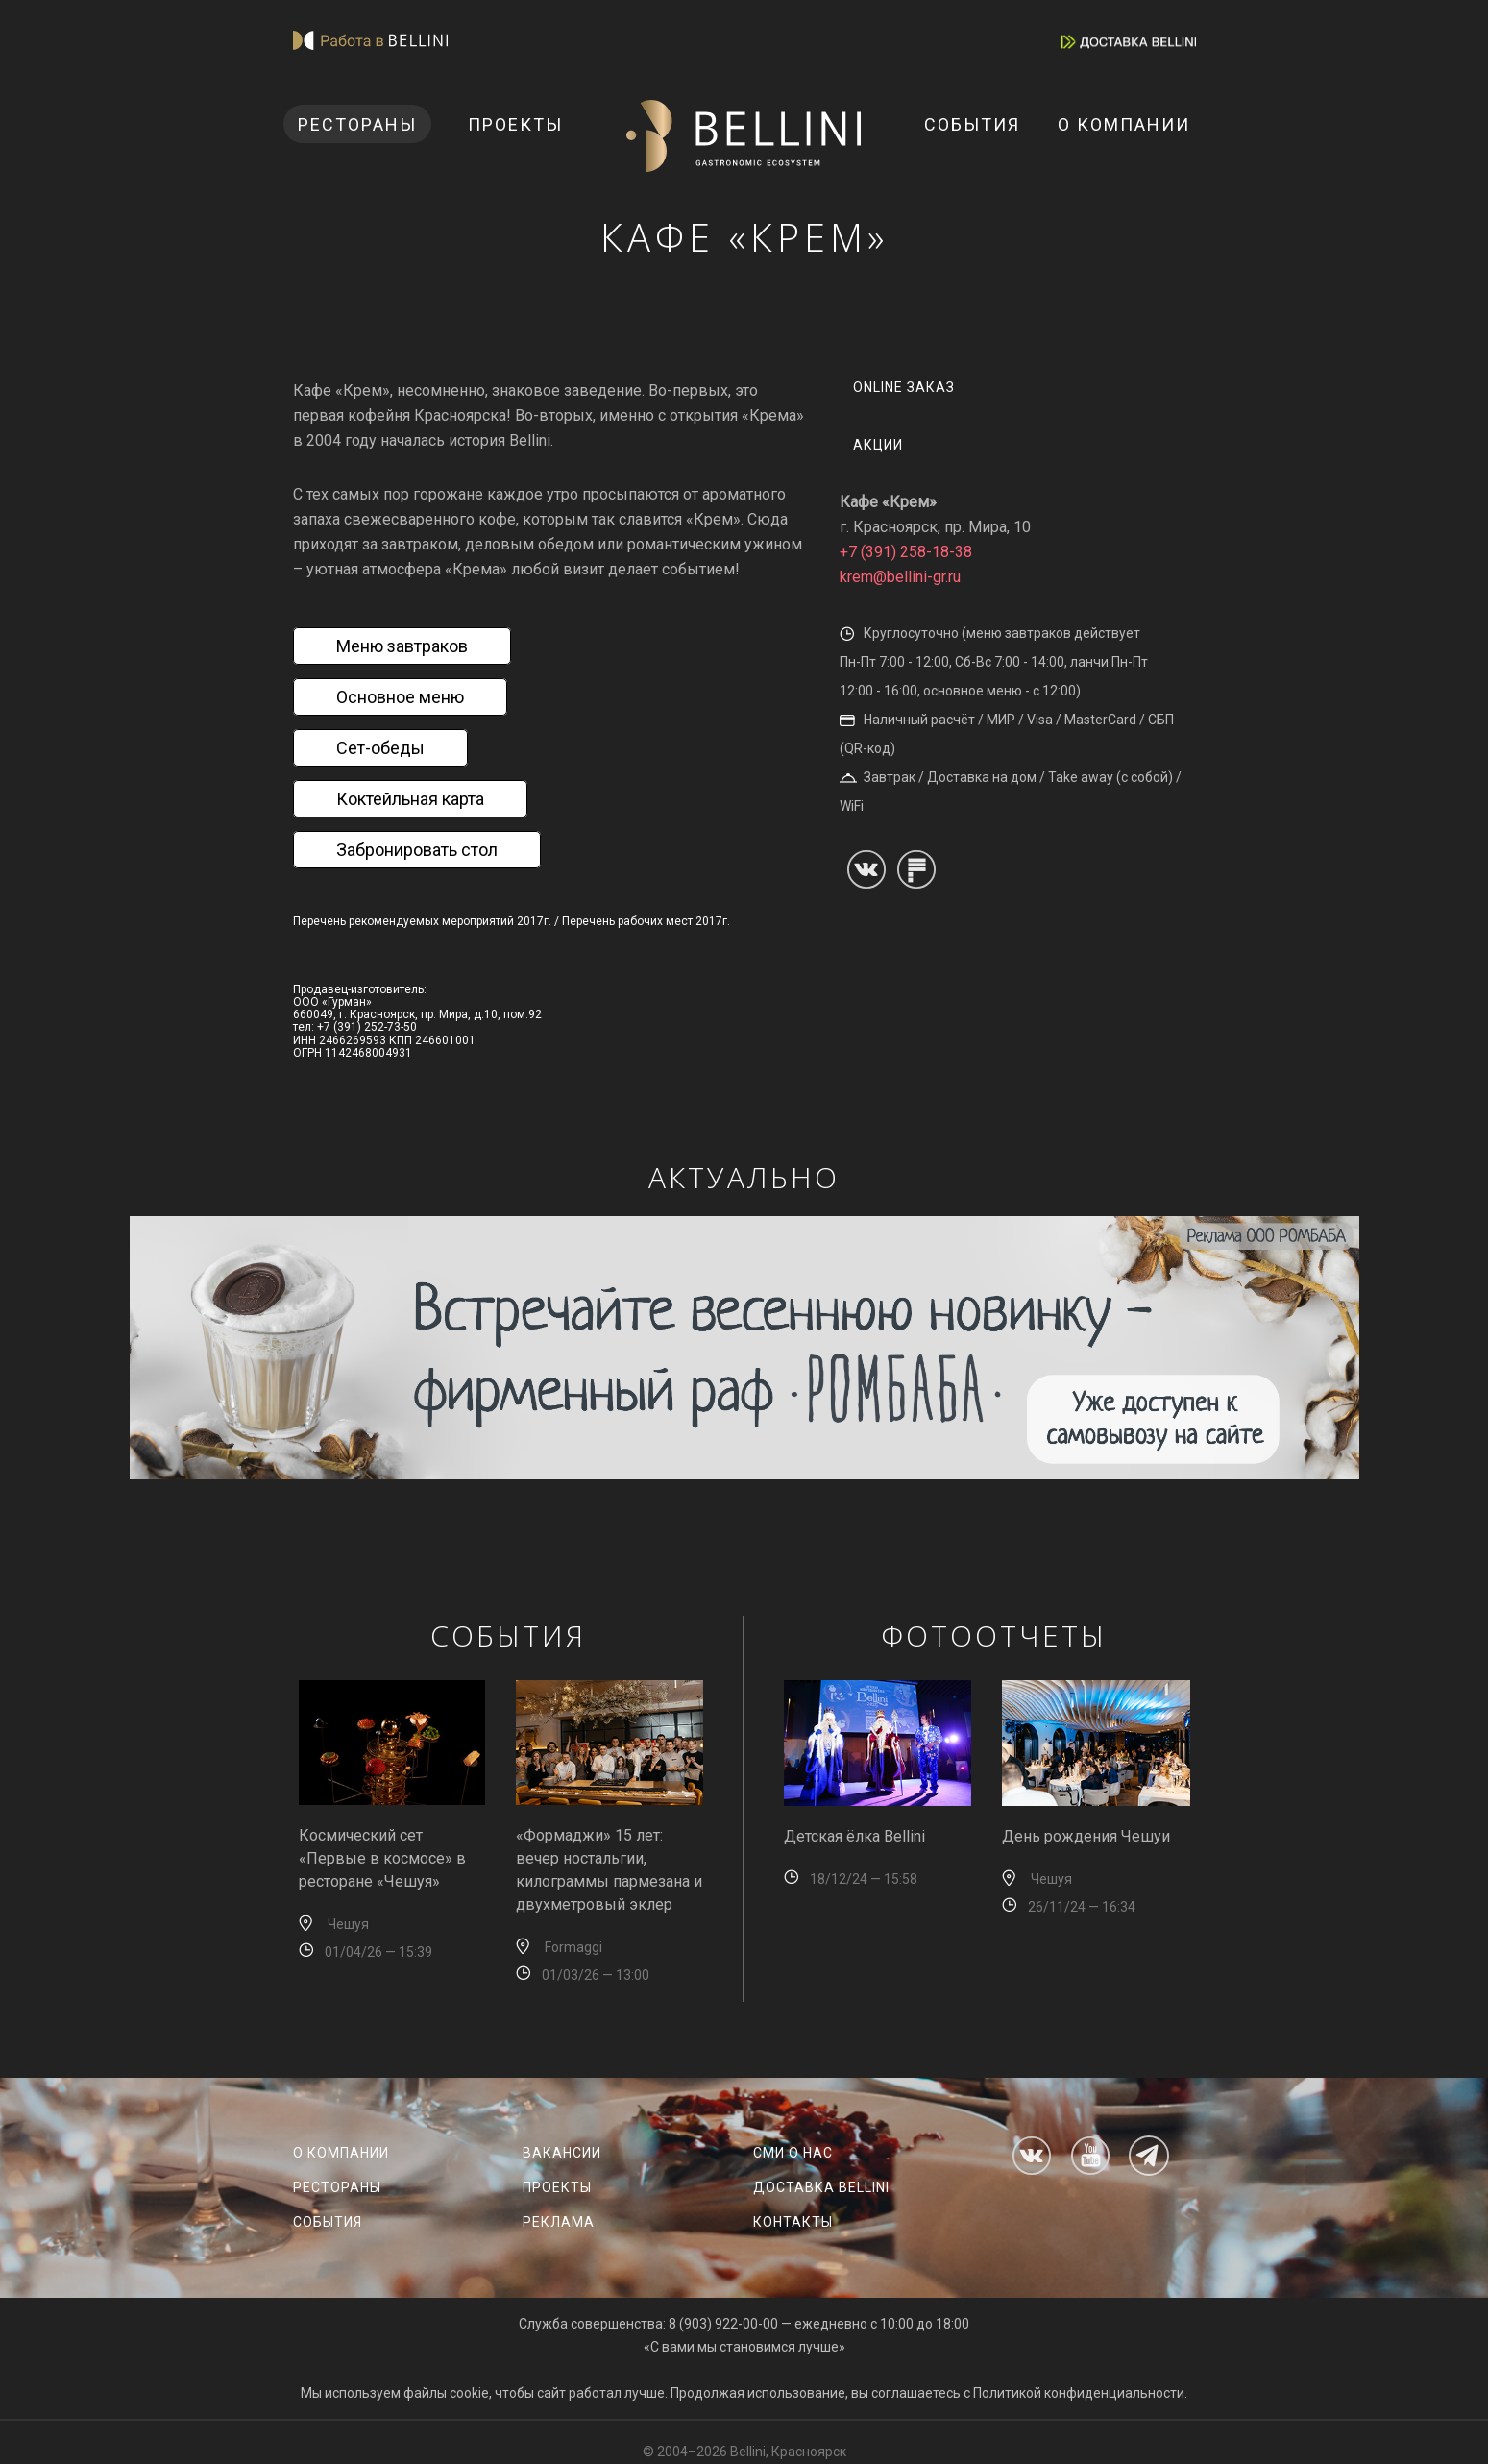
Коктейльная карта (410, 799)
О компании (1124, 124)
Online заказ (904, 387)
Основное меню (400, 697)
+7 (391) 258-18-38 (906, 552)
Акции (878, 444)
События (972, 124)
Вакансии (562, 2152)
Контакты (793, 2222)
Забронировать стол (417, 850)
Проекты (515, 124)
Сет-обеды (380, 748)
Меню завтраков (402, 646)
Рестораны (357, 124)
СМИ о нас (793, 2152)
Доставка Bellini (821, 2187)
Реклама (559, 2222)
